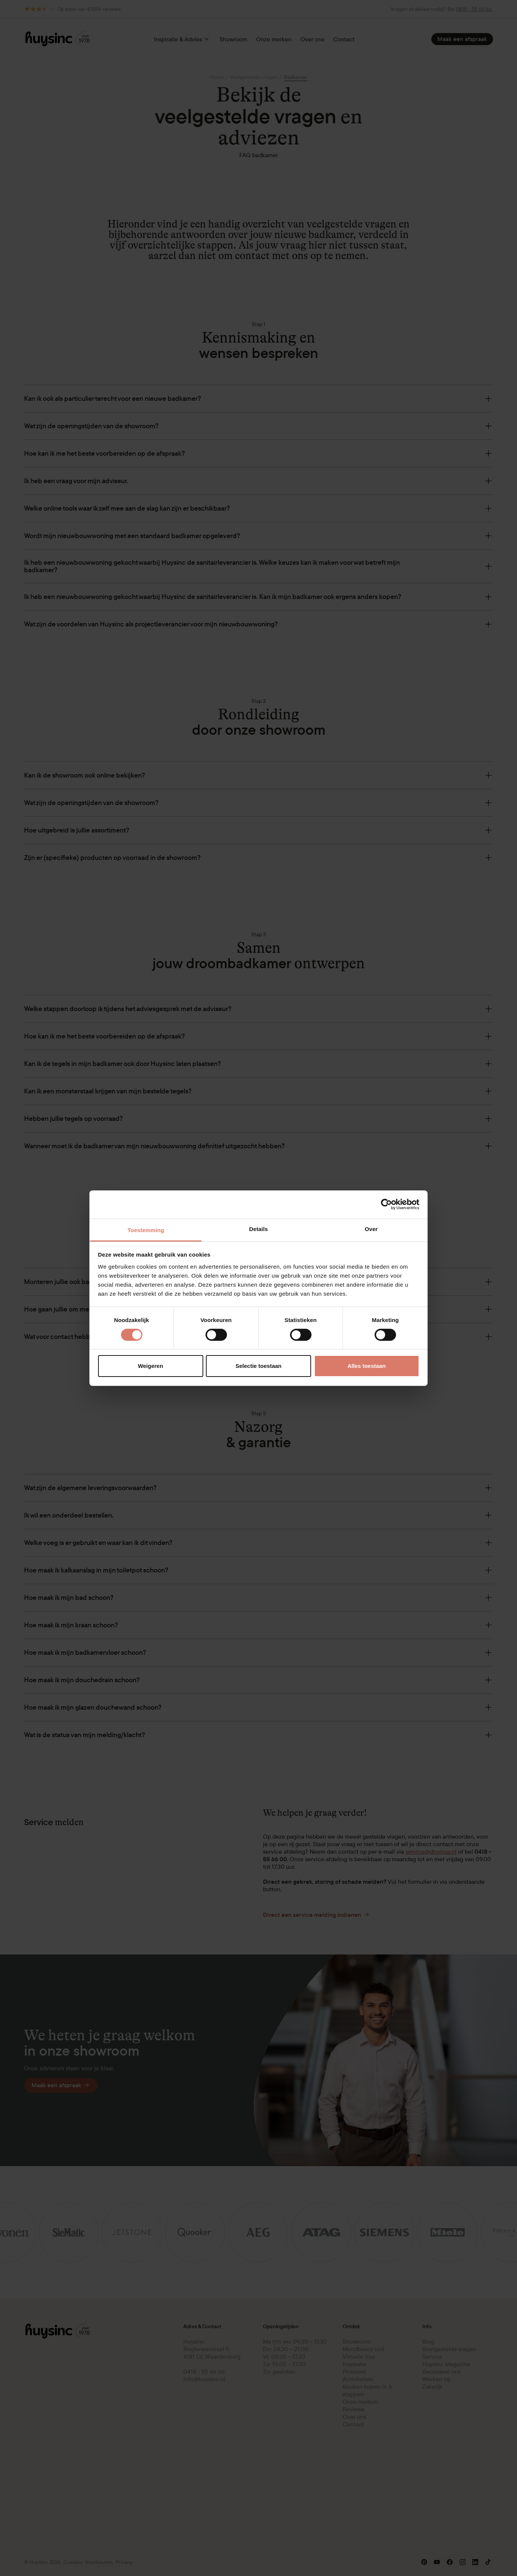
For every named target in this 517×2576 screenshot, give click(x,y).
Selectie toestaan (259, 1366)
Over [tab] (371, 1228)
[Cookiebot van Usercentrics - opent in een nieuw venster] (386, 1204)
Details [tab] (258, 1228)
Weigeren (150, 1366)
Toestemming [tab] (145, 1230)
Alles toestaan (367, 1366)
